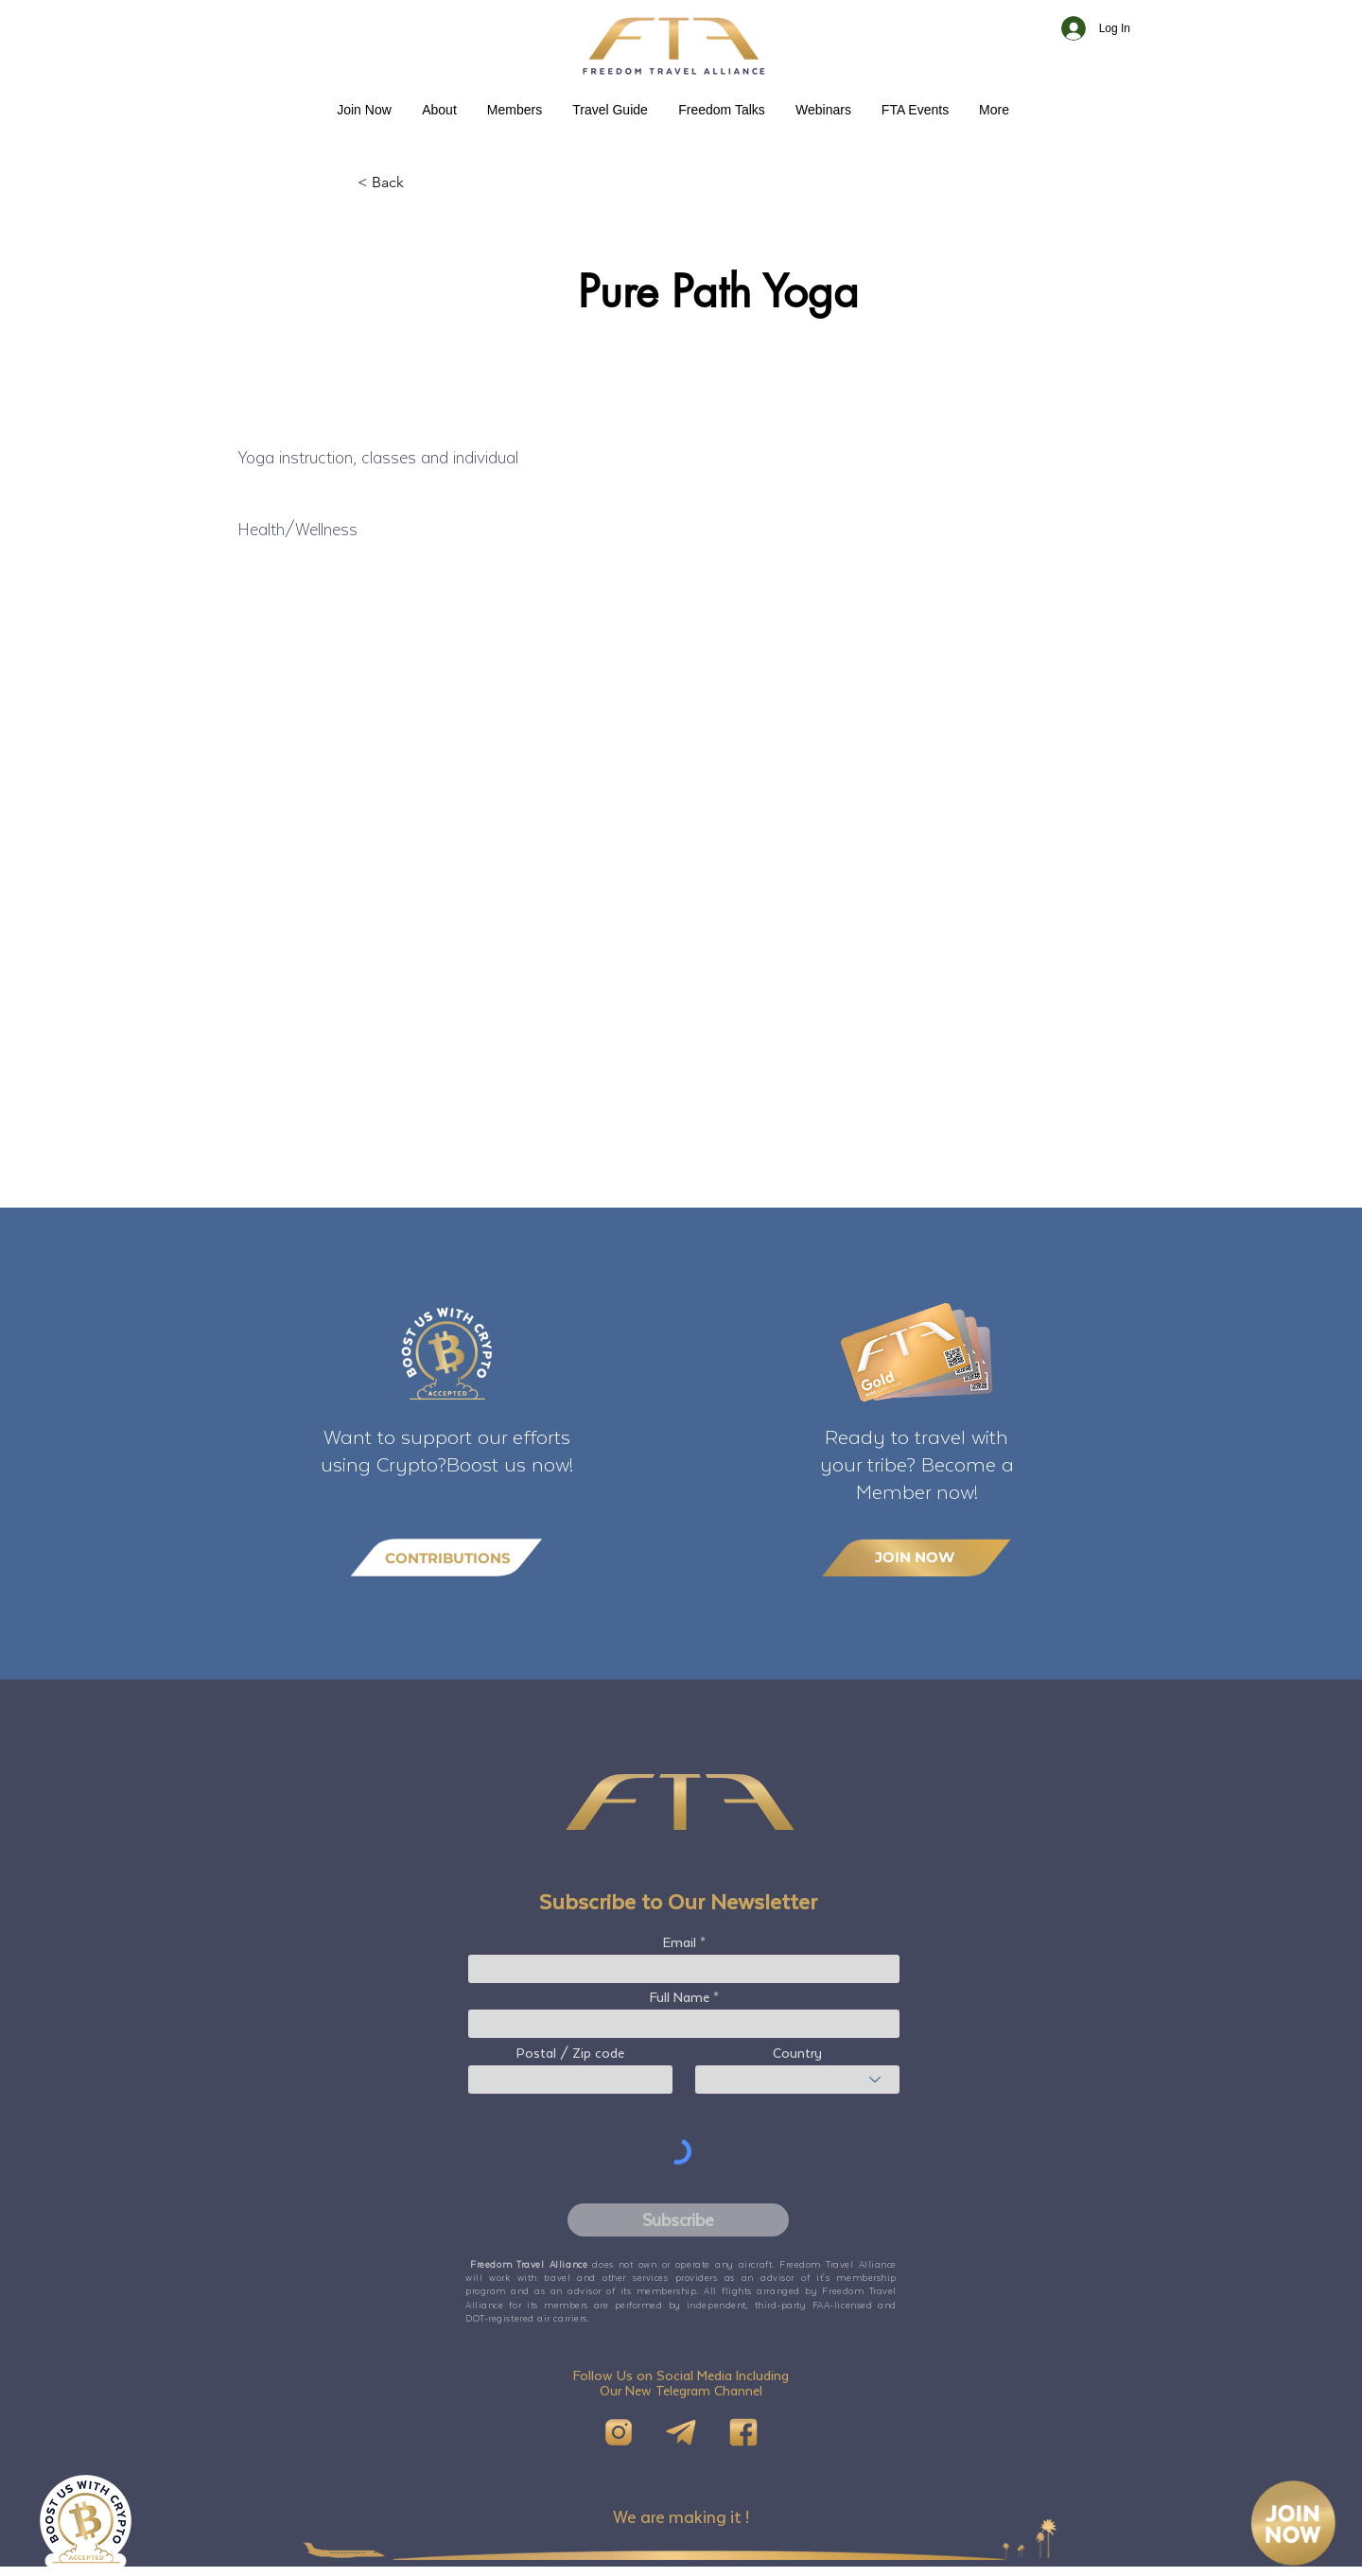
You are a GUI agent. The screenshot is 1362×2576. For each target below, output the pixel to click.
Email (679, 1942)
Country (797, 2053)
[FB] (743, 2432)
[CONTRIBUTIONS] (446, 1558)
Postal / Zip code (570, 2053)
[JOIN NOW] (916, 1557)
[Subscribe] (678, 2220)
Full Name (679, 1997)
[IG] (618, 2432)
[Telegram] (681, 2432)
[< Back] (420, 182)
